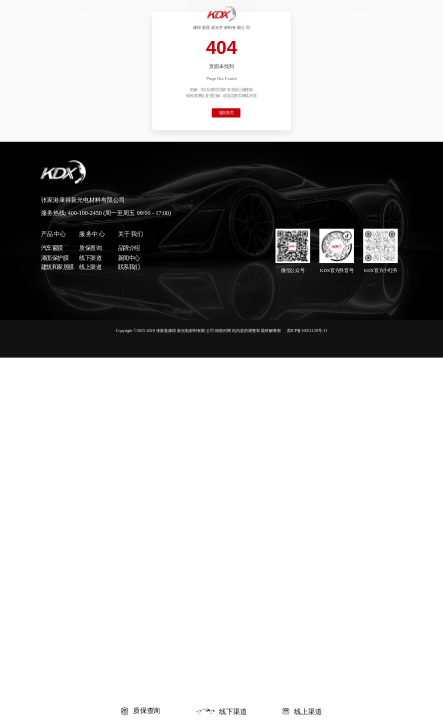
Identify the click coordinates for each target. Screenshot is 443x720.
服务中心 (152, 14)
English (359, 14)
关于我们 (291, 14)
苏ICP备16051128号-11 (307, 330)
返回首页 (226, 113)
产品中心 (83, 14)
